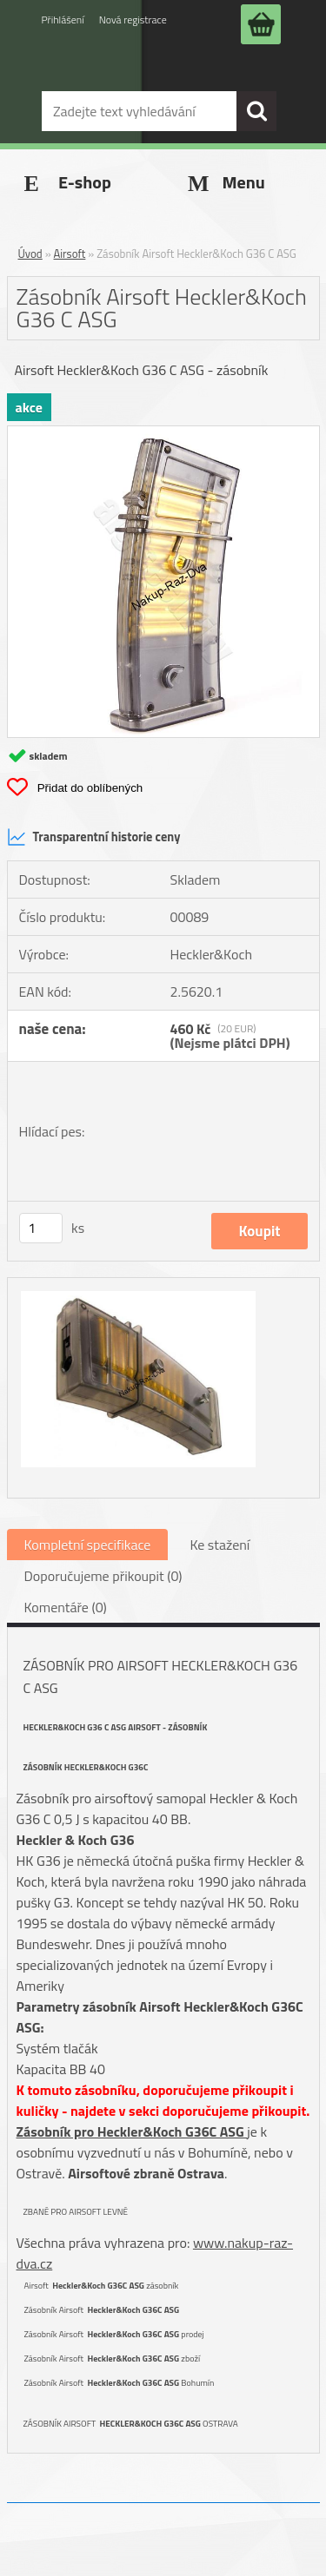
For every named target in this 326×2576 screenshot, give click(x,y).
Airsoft (70, 253)
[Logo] (128, 71)
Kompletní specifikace (87, 1544)
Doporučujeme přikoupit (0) (103, 1575)
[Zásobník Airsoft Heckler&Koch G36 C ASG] (163, 433)
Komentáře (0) (65, 1607)
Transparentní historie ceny (94, 837)
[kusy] (41, 1228)
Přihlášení (63, 19)
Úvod (30, 253)
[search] (256, 111)
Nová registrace (133, 19)
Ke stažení (219, 1544)
